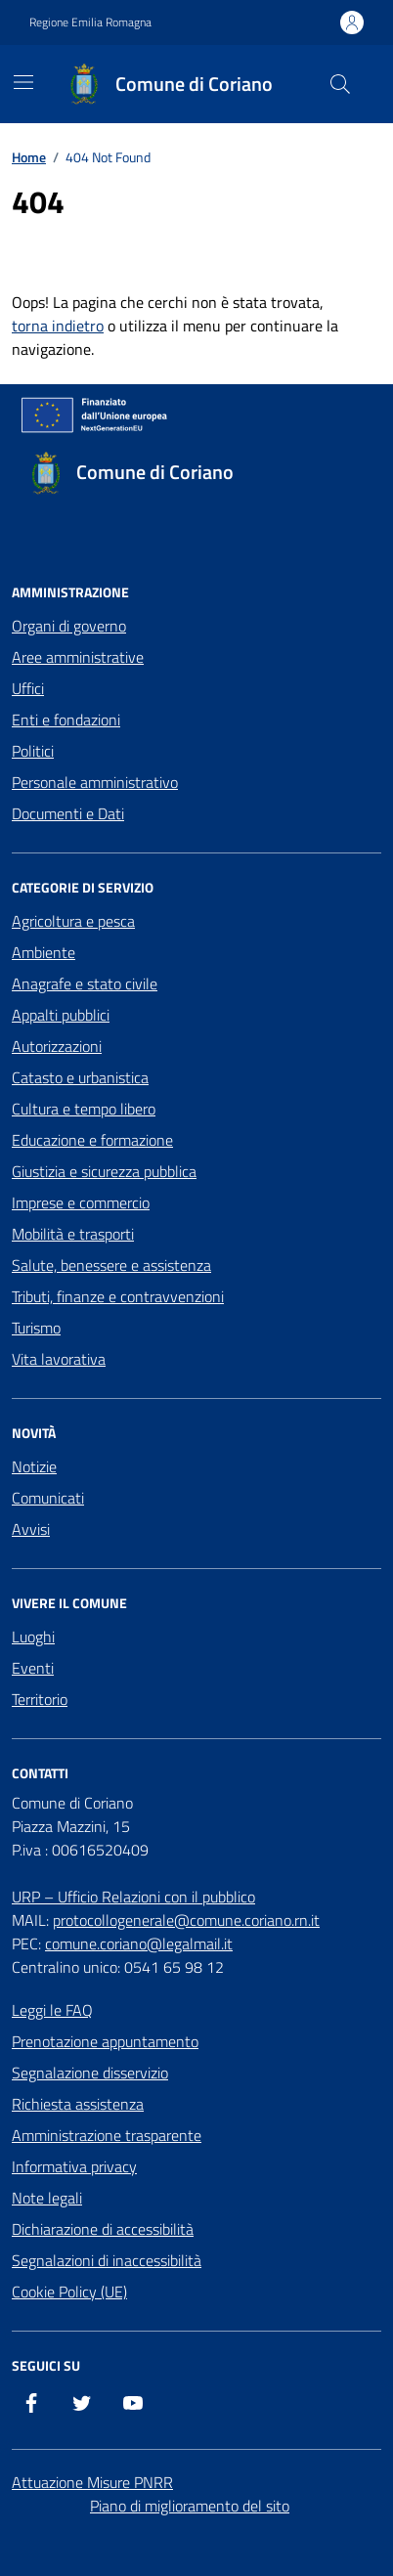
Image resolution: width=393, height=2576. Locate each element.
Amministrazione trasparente (106, 2135)
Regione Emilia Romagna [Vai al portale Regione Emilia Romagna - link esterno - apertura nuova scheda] (90, 22)
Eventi (33, 1668)
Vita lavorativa (59, 1359)
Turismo (36, 1327)
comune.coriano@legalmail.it (139, 1943)
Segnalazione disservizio (90, 2072)
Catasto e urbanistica (80, 1077)
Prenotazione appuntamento (105, 2041)
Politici (33, 751)
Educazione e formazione (92, 1140)
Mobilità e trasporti (73, 1233)
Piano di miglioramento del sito (189, 2505)
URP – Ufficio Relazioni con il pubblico (133, 1896)
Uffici (28, 688)
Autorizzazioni (57, 1046)
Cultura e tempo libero (83, 1108)
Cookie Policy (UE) (69, 2291)
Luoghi (33, 1636)
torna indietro (58, 325)
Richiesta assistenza (78, 2104)
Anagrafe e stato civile (84, 983)
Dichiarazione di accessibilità (103, 2229)
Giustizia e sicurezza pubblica (104, 1171)
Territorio (39, 1699)
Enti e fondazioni (66, 719)
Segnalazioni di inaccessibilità (106, 2260)
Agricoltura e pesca (73, 921)
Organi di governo (69, 625)
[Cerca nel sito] (340, 84)
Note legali (47, 2197)
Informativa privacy (74, 2166)
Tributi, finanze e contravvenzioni (118, 1296)
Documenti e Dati (68, 813)
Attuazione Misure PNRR (92, 2482)
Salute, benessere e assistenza (111, 1265)
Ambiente (43, 952)
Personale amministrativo (95, 782)
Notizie (34, 1466)
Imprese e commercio (81, 1202)
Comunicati (48, 1497)
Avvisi (31, 1529)
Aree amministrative (78, 657)
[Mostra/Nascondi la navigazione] (23, 82)
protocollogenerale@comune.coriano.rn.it (186, 1920)
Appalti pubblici (60, 1014)
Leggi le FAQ (52, 2010)
